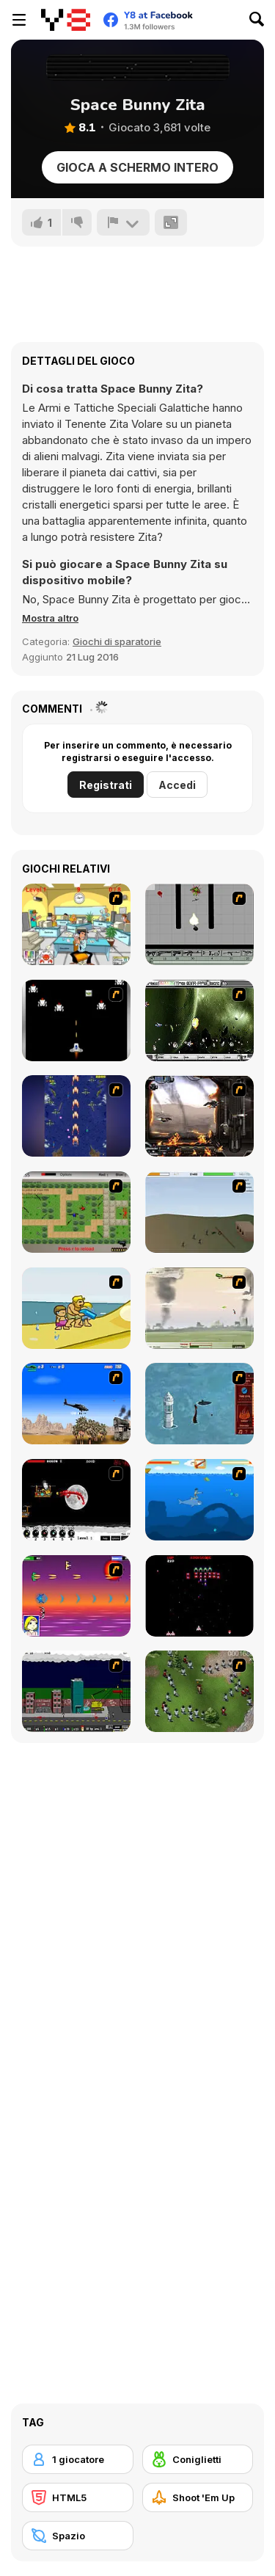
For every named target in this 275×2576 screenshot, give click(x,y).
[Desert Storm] (76, 1403)
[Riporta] (123, 222)
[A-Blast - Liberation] (76, 1020)
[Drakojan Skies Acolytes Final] (199, 1116)
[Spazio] (77, 2535)
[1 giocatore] (77, 2459)
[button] (50, 618)
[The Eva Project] (199, 1020)
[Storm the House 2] (199, 1212)
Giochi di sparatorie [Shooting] (117, 641)
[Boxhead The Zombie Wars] (199, 1691)
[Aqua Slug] (76, 1308)
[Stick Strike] (76, 1212)
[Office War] (76, 924)
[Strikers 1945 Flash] (76, 1116)
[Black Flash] (199, 924)
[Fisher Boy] (199, 1499)
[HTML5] (77, 2497)
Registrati (105, 785)
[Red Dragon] (76, 1499)
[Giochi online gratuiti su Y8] (65, 20)
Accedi (177, 785)
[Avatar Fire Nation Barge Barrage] (199, 1403)
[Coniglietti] (198, 2459)
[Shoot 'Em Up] (198, 2497)
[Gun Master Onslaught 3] (76, 1691)
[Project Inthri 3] (76, 1596)
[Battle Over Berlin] (199, 1308)
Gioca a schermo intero (137, 167)
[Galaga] (199, 1596)
